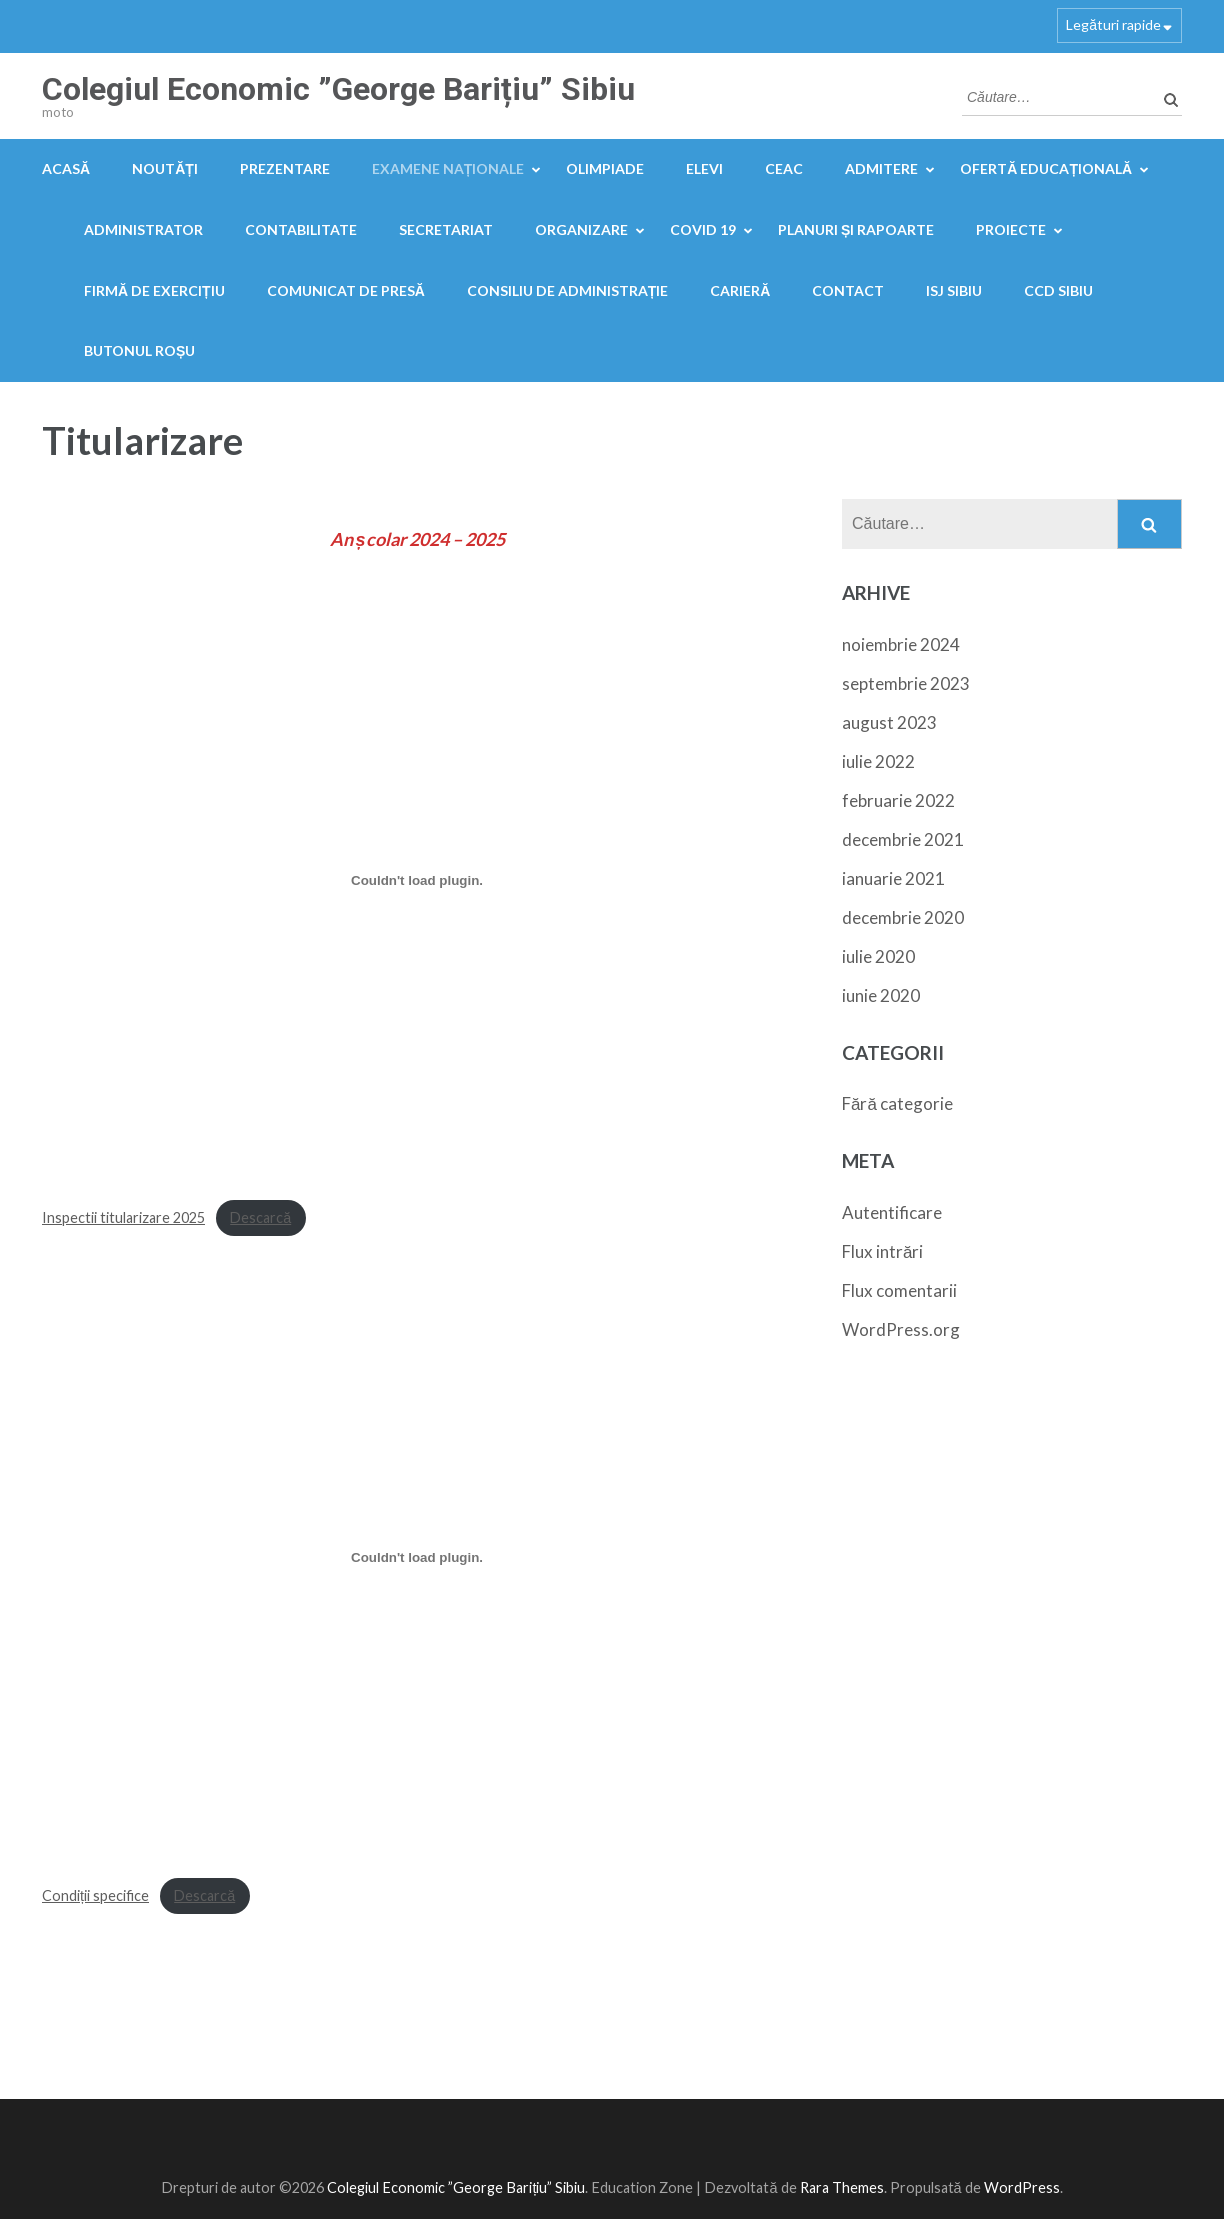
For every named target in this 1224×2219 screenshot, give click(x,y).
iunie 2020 (881, 995)
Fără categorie (897, 1103)
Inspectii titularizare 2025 (123, 1217)
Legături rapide (1113, 24)
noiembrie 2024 (901, 644)
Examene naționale (448, 168)
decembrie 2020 (903, 917)
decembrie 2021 (903, 839)
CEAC (784, 168)
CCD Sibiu (1058, 290)
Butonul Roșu (139, 350)
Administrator (143, 229)
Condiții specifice (95, 1895)
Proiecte (1011, 229)
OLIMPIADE (605, 168)
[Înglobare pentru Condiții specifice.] (417, 1558)
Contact (848, 290)
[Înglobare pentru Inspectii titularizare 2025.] (417, 880)
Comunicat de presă (346, 290)
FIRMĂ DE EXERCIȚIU (154, 290)
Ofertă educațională (1046, 168)
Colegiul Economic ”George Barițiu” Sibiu (338, 89)
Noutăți (165, 168)
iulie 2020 (878, 956)
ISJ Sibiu (954, 290)
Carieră (740, 290)
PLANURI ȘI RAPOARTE (856, 229)
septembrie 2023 (906, 683)
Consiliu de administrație (568, 290)
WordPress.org (901, 1329)
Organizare (581, 229)
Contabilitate (301, 229)
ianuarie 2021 (893, 878)
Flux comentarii (899, 1290)
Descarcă (260, 1217)
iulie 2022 (878, 761)
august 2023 (889, 722)
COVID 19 (703, 229)
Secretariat (446, 229)
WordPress (1022, 2187)
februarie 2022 (898, 800)
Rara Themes (842, 2187)
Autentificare (892, 1212)
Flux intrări (882, 1251)
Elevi (704, 168)
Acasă (66, 168)
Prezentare (285, 168)
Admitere (881, 168)
